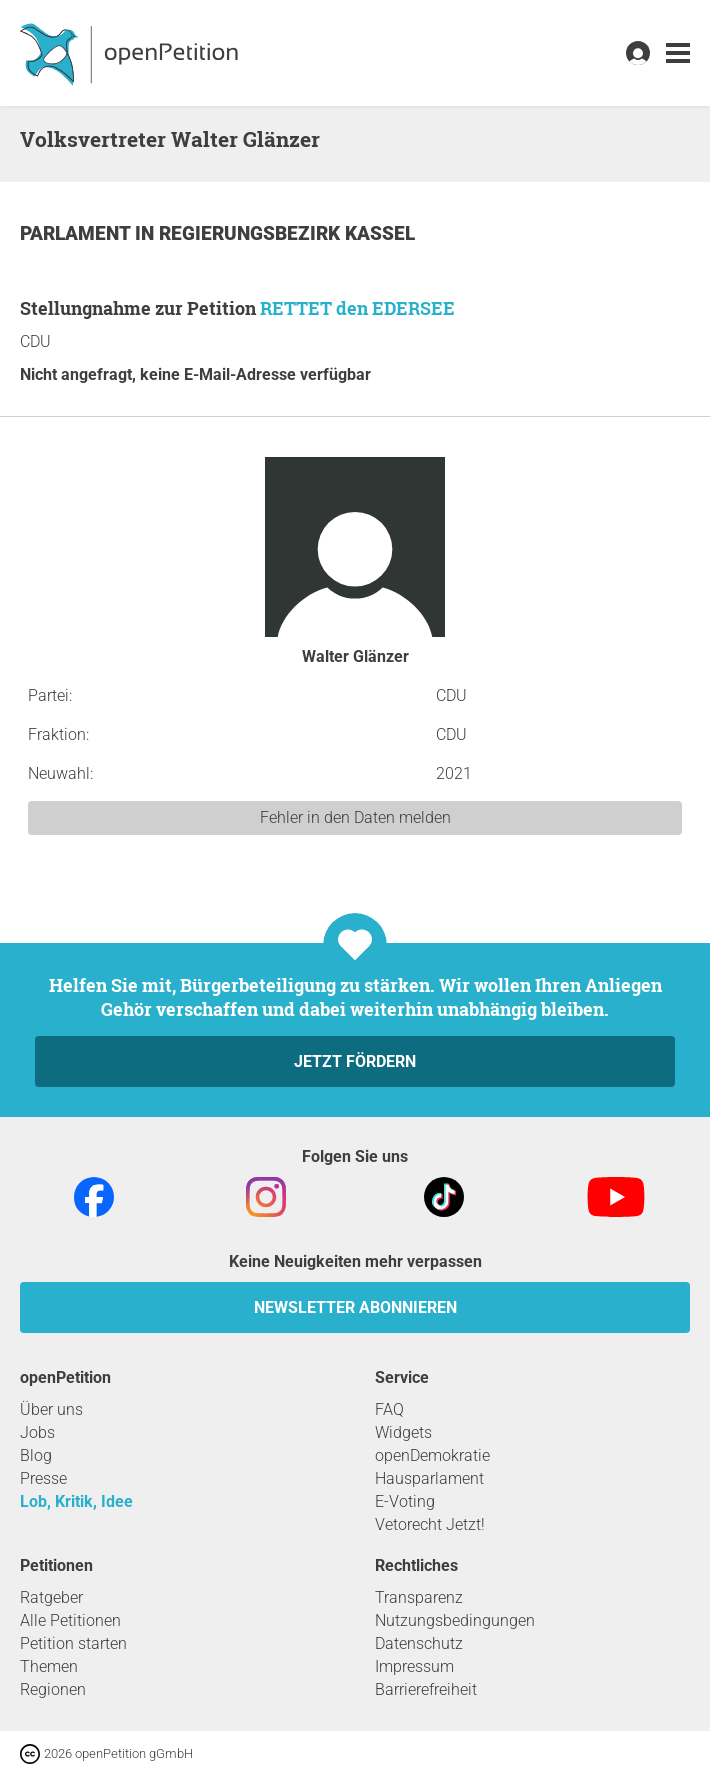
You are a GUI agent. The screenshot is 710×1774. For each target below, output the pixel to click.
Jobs (37, 1432)
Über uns (51, 1409)
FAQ (389, 1409)
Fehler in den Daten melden (355, 817)
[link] (678, 53)
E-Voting (405, 1501)
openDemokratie (432, 1455)
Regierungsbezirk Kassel (287, 233)
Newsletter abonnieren (355, 1307)
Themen (49, 1666)
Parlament (77, 233)
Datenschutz (419, 1643)
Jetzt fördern (355, 1061)
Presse (43, 1478)
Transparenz (419, 1597)
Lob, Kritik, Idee (76, 1501)
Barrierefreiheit (426, 1689)
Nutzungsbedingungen (455, 1620)
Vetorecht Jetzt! (430, 1524)
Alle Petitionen (70, 1620)
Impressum (414, 1666)
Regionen (53, 1689)
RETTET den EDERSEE (357, 308)
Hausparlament (429, 1478)
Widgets (403, 1432)
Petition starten (73, 1643)
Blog (36, 1455)
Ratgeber (51, 1597)
